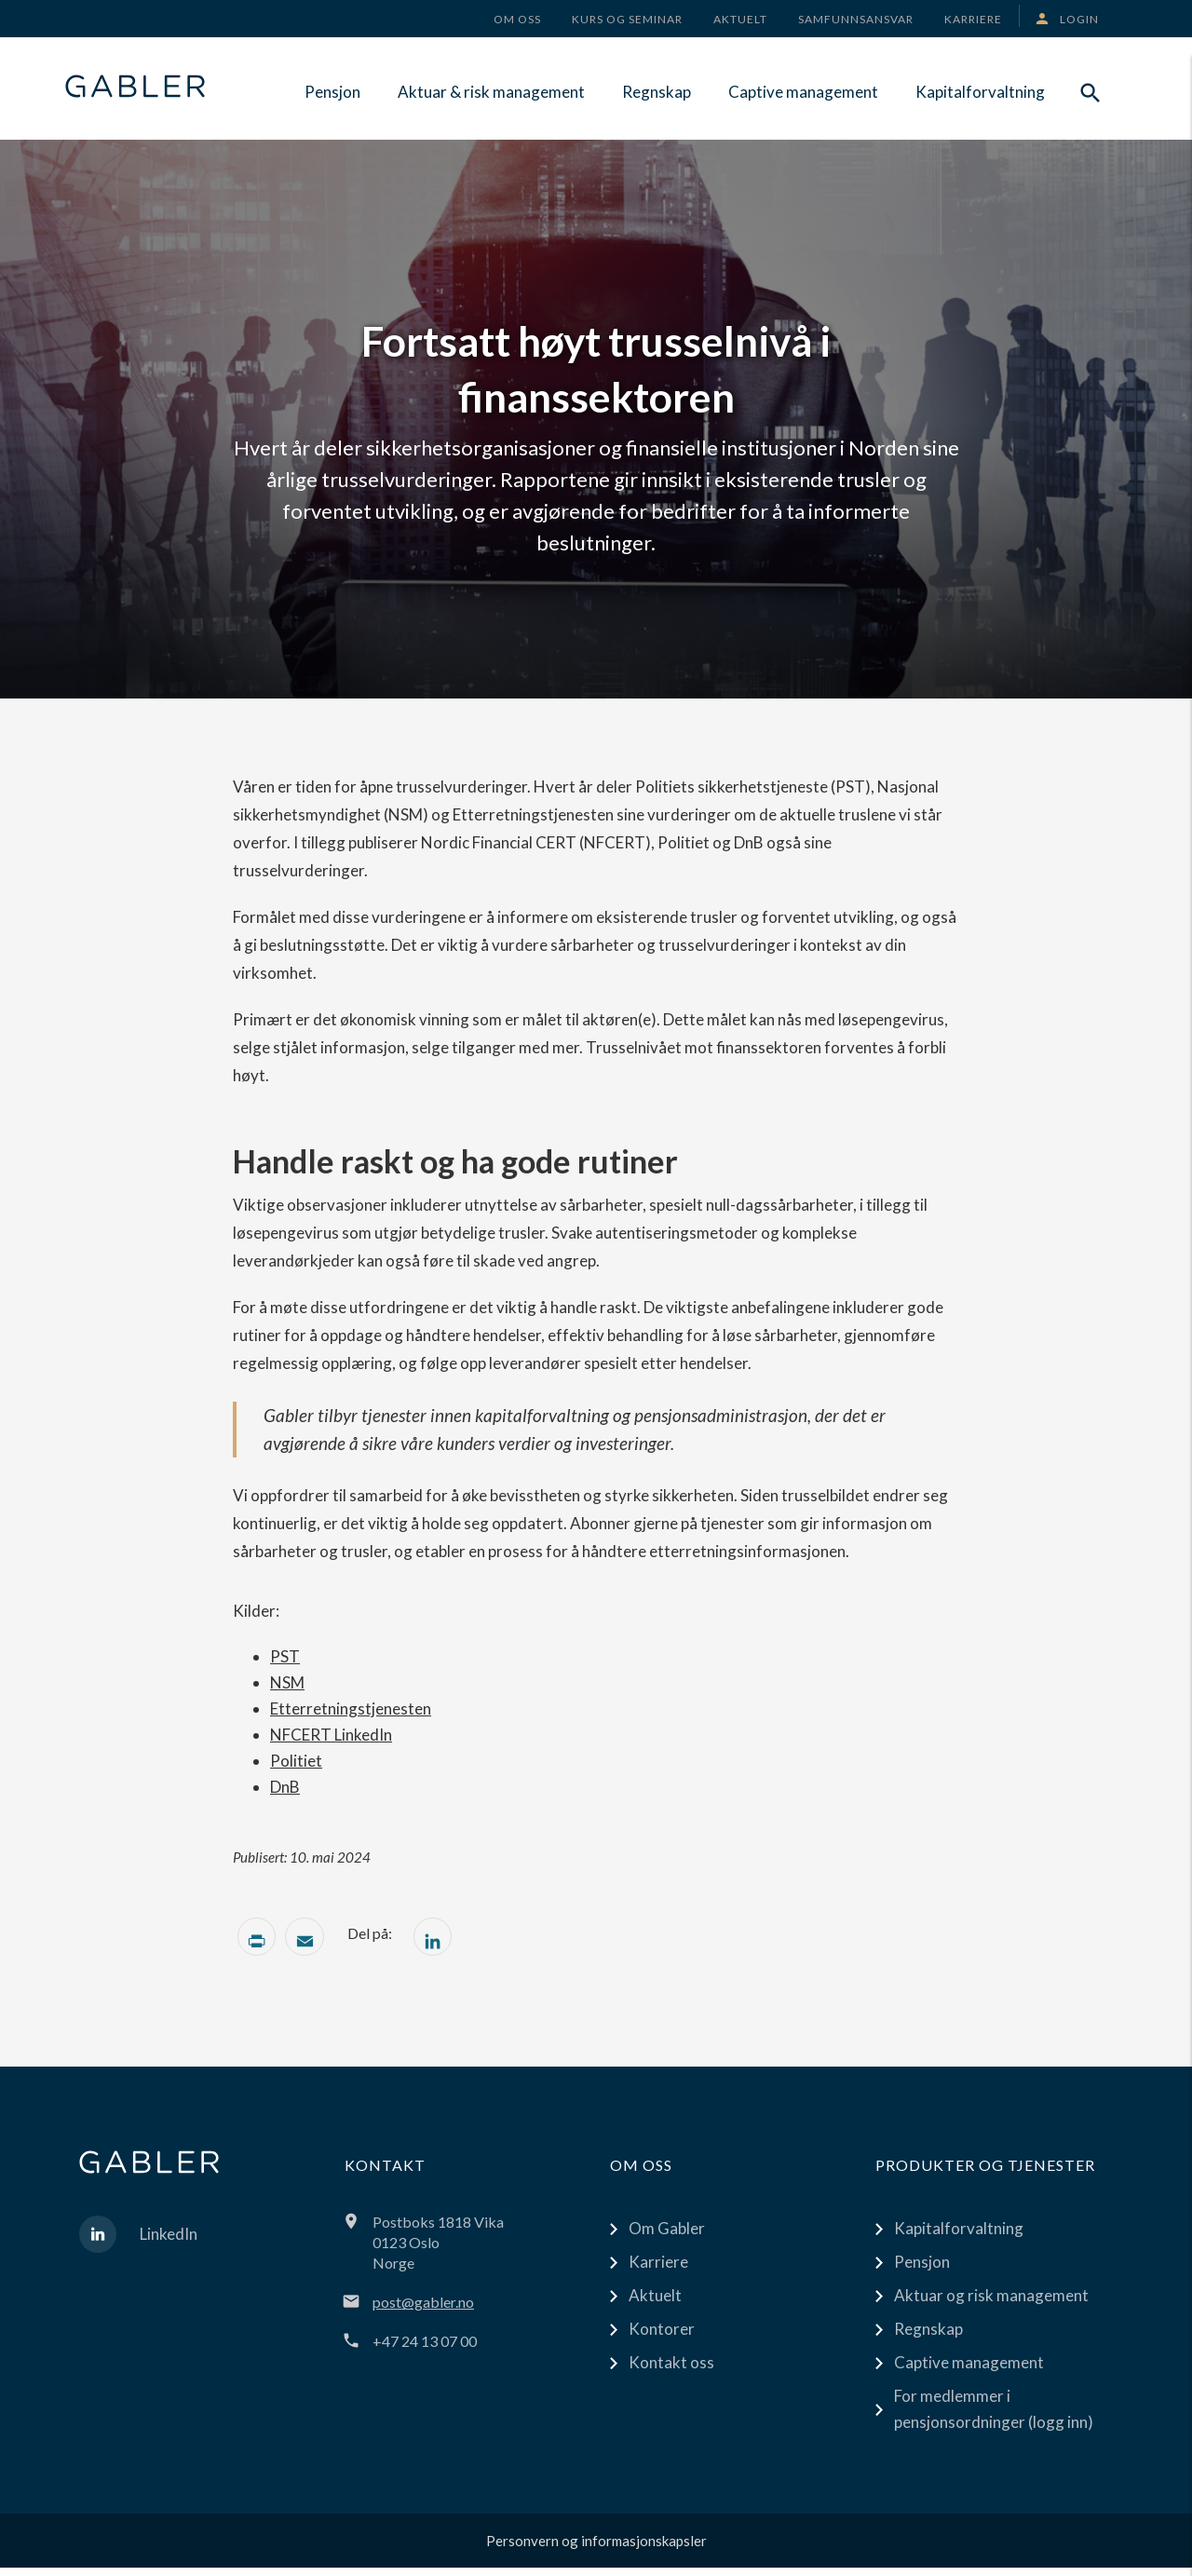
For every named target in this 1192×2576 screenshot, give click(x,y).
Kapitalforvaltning (980, 92)
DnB (285, 1786)
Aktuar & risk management (491, 92)
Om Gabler (667, 2236)
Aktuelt (655, 2303)
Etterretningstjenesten (350, 1708)
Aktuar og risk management (991, 2303)
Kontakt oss (671, 2370)
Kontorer (662, 2337)
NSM (287, 1682)
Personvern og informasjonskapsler (596, 2549)
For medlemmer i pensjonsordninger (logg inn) (993, 2417)
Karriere (658, 2270)
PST (285, 1656)
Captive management (803, 92)
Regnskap (656, 92)
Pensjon (332, 92)
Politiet (296, 1760)
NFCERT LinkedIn (331, 1734)
